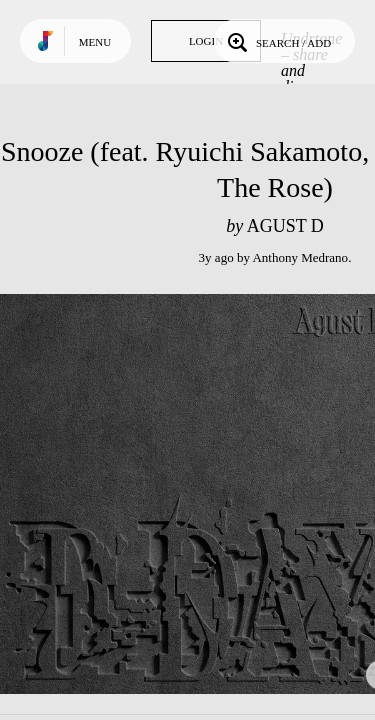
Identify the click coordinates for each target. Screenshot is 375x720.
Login (206, 41)
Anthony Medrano (300, 257)
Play (200, 494)
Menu (95, 42)
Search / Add (277, 41)
